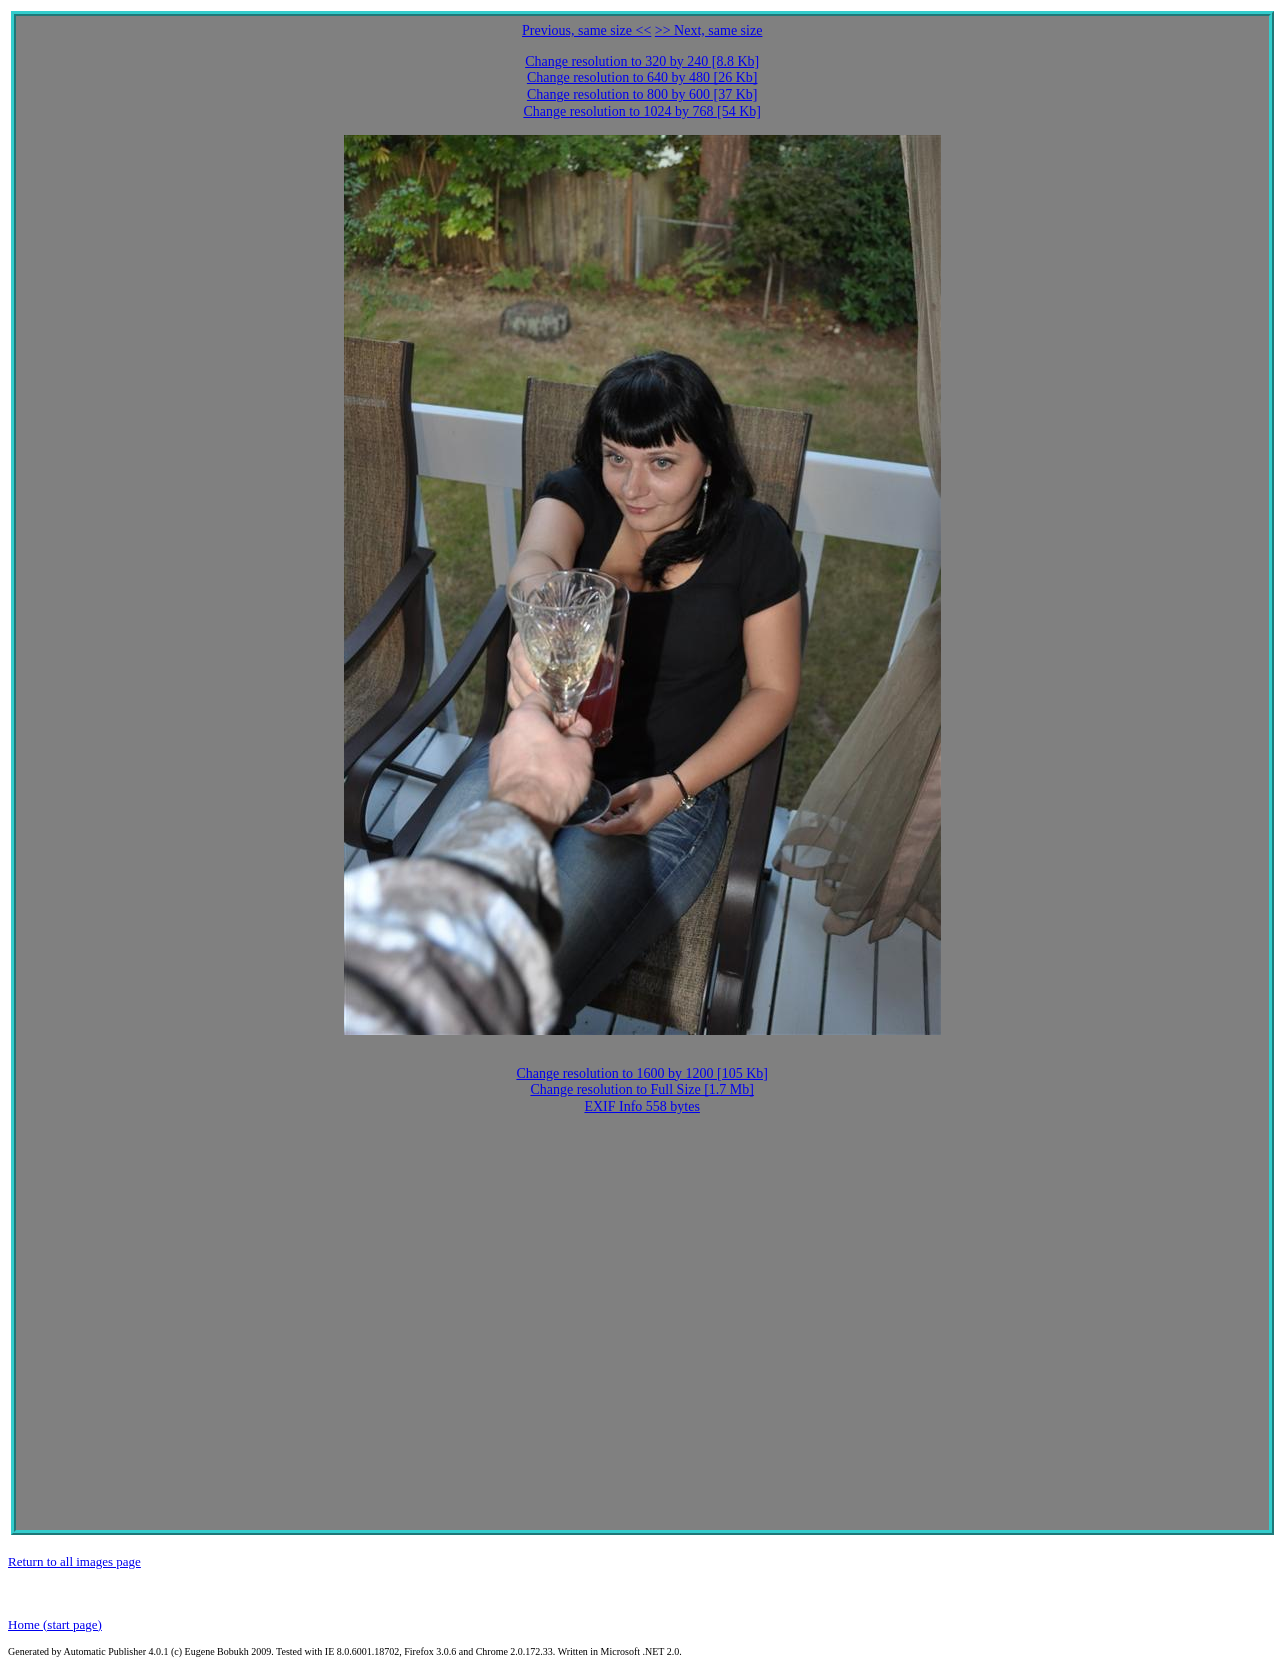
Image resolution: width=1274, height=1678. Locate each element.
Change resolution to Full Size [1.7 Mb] (642, 1089)
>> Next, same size (709, 30)
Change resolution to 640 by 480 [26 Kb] (642, 77)
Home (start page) (55, 1624)
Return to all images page (74, 1561)
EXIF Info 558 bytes (642, 1106)
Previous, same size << (586, 30)
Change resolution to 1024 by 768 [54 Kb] (642, 111)
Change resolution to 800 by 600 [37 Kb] (642, 94)
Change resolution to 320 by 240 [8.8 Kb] (642, 61)
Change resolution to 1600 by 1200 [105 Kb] (642, 1073)
